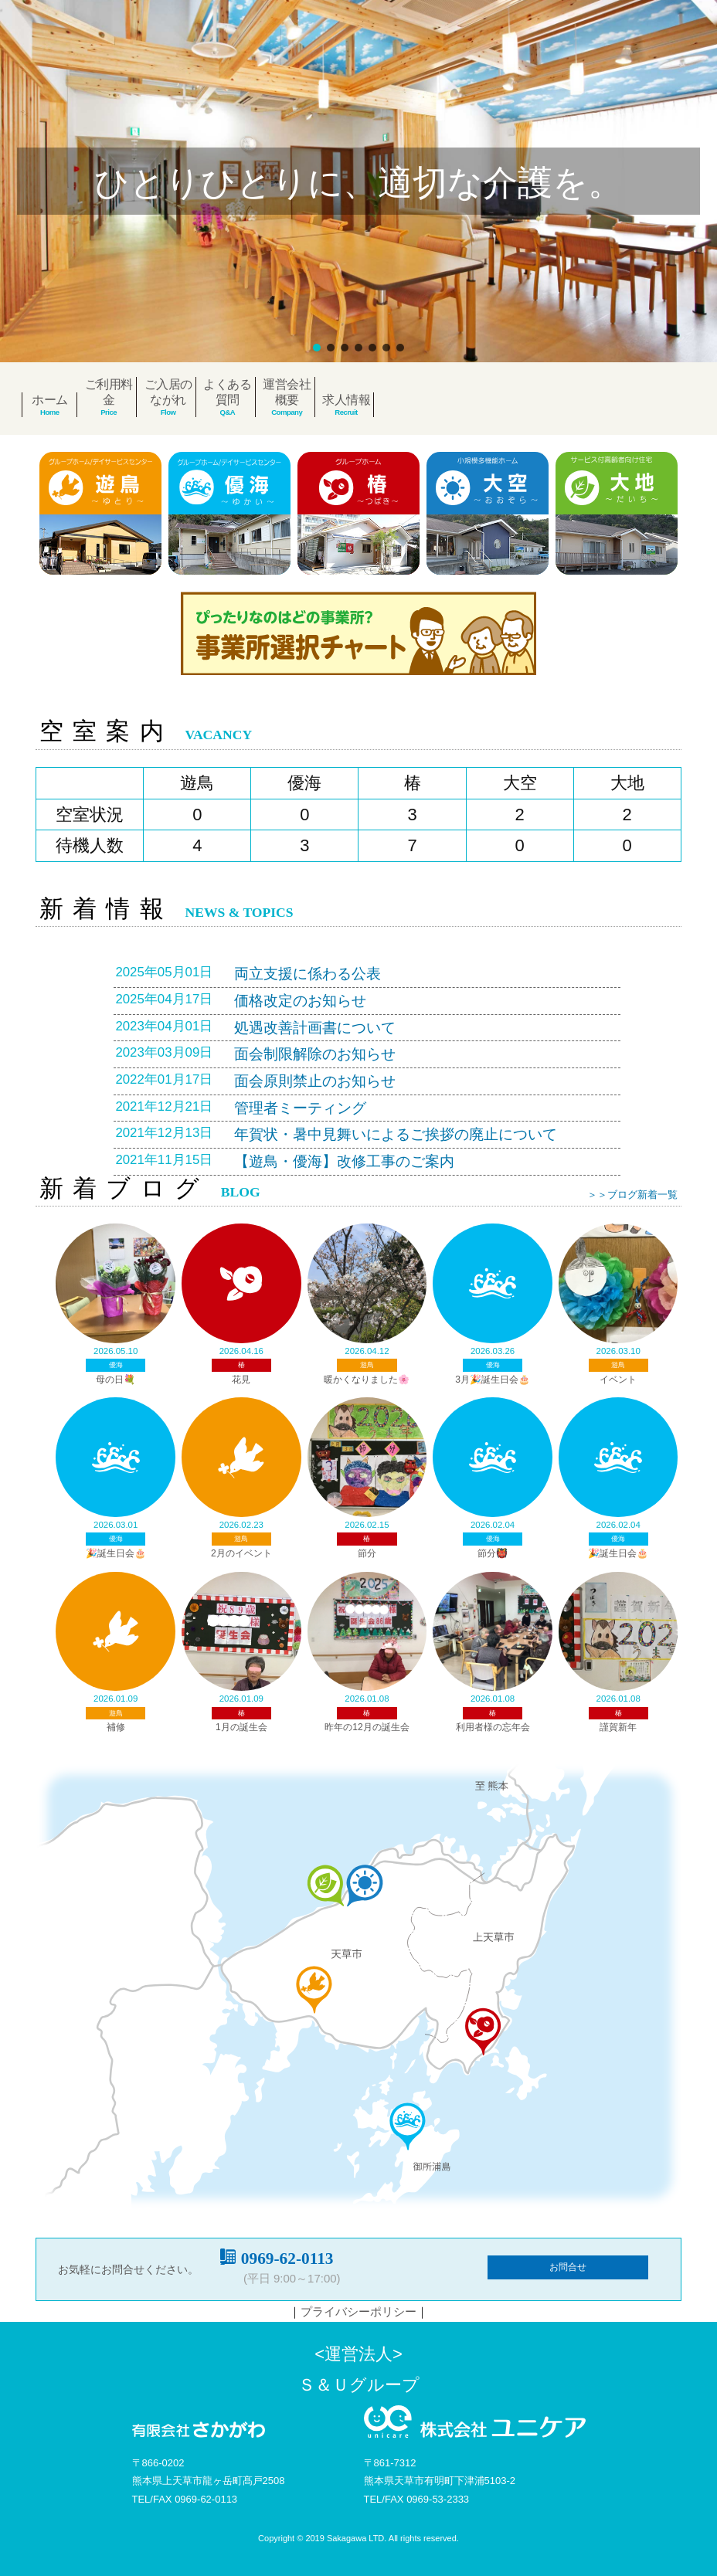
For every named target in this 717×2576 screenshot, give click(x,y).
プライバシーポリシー (358, 2311)
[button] (317, 347)
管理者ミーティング (300, 1108)
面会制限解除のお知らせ (315, 1054)
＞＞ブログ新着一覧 (632, 1194)
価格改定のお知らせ (300, 1001)
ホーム (50, 399)
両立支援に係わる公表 (307, 974)
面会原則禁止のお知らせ (315, 1081)
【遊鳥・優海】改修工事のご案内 (344, 1161)
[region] (358, 181)
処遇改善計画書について (315, 1028)
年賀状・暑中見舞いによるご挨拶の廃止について (395, 1134)
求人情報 (346, 399)
